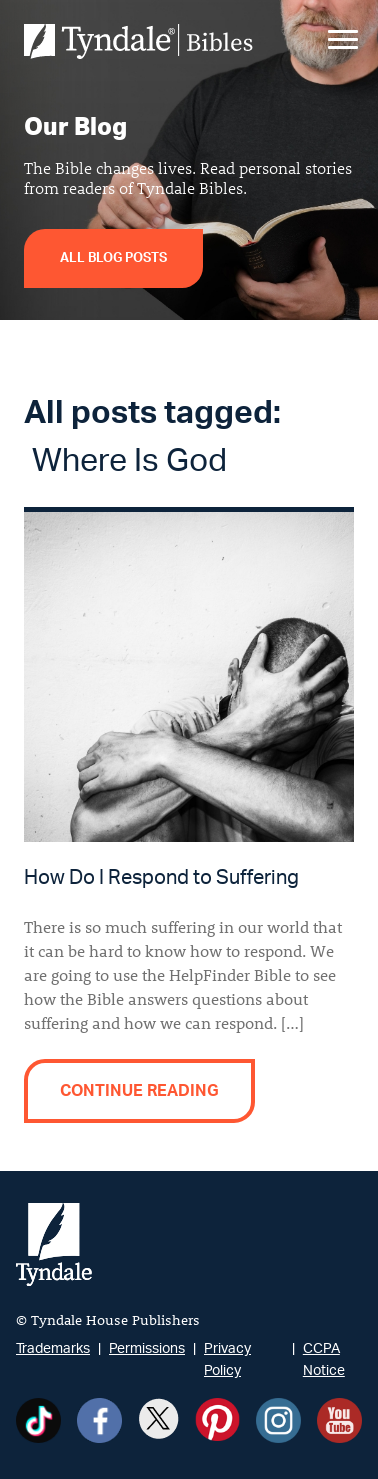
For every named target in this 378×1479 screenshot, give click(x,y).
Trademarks (53, 1348)
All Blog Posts (113, 258)
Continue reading (139, 1091)
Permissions (147, 1348)
